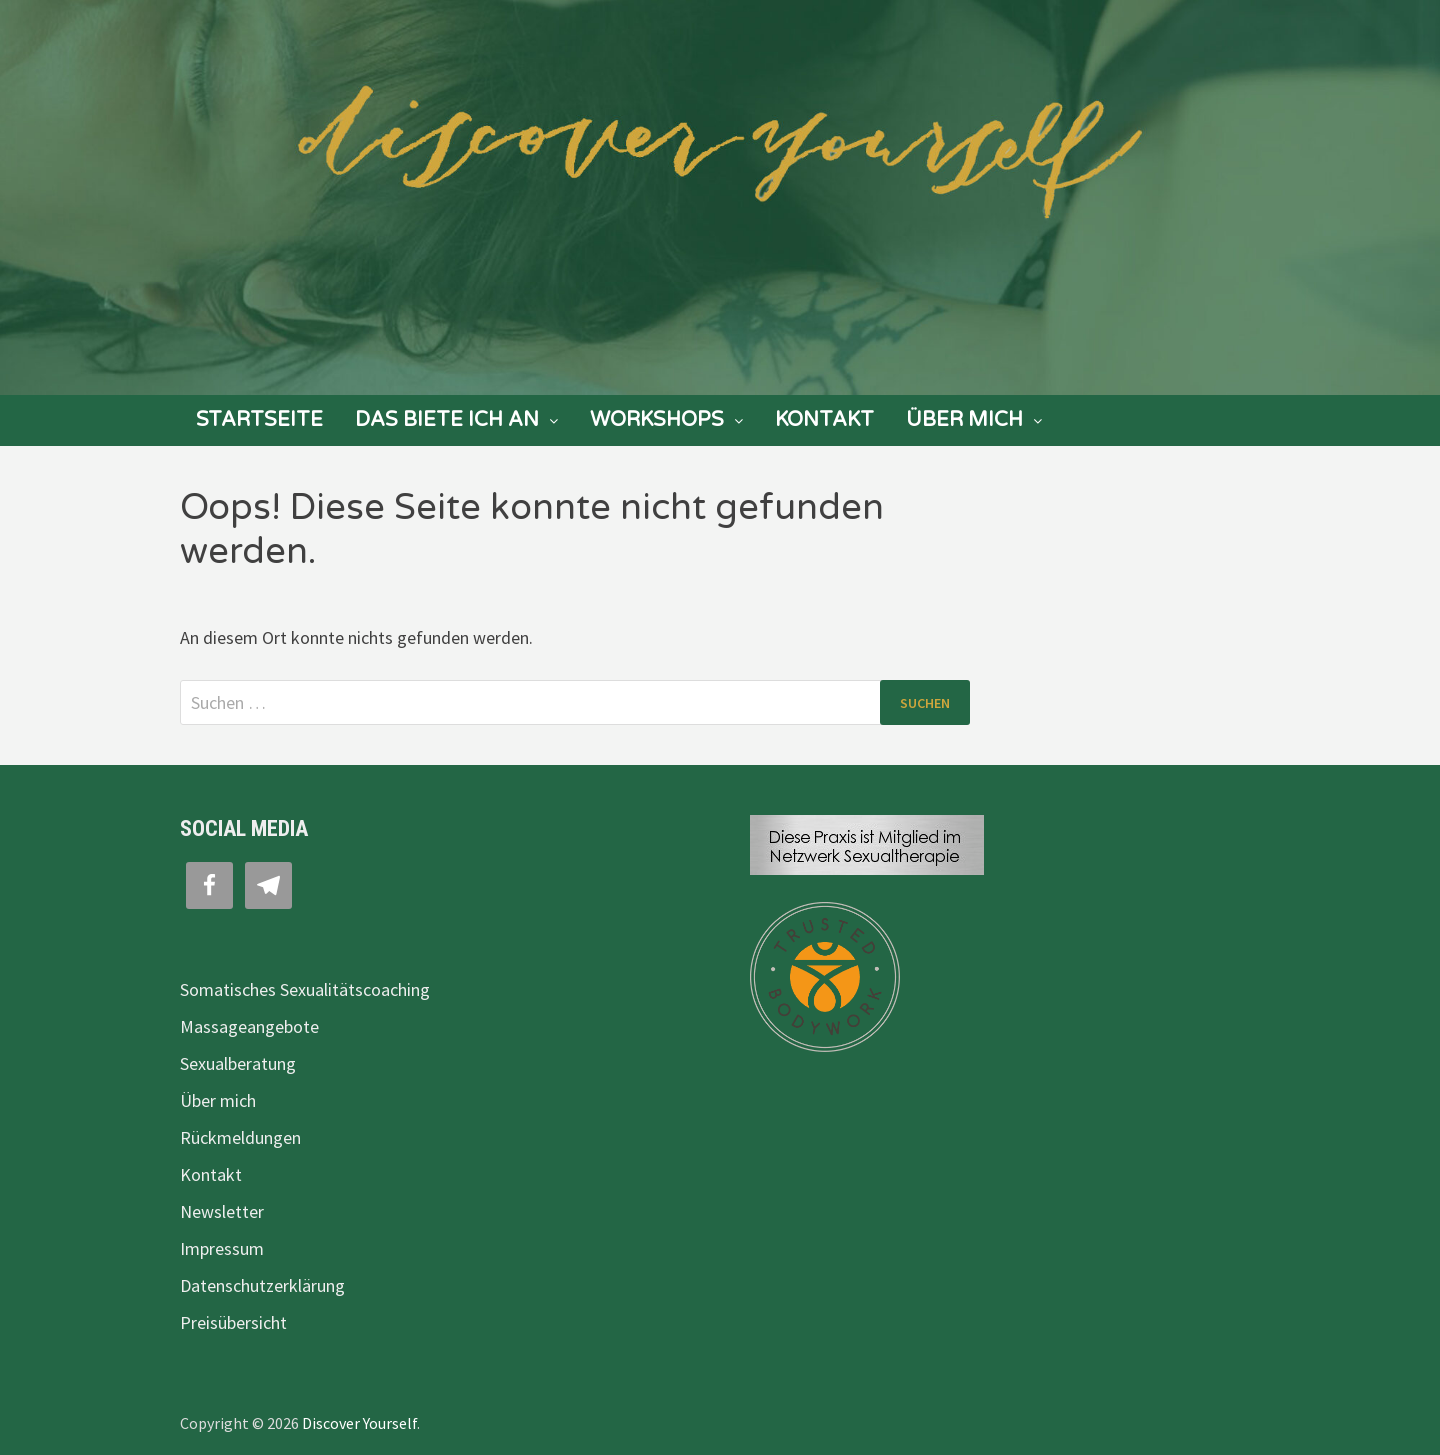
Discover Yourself (359, 1423)
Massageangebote (249, 1026)
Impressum (222, 1248)
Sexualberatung (238, 1063)
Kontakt (824, 420)
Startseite (259, 420)
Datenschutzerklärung (262, 1285)
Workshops (657, 420)
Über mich (964, 420)
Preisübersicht (233, 1322)
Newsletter (222, 1211)
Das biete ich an (447, 420)
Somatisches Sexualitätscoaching (305, 989)
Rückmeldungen (240, 1137)
